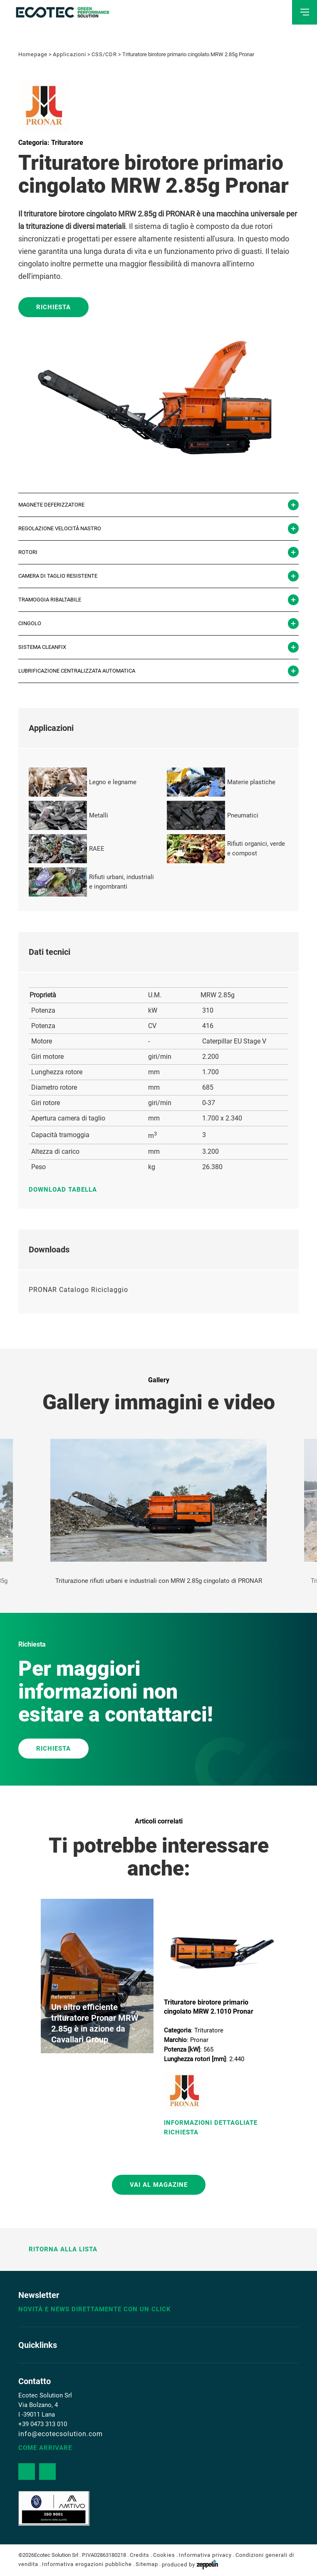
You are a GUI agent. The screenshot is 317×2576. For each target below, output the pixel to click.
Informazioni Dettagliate (211, 2122)
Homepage (32, 54)
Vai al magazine (159, 2184)
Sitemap (147, 2564)
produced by (190, 2564)
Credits (139, 2555)
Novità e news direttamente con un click (94, 2309)
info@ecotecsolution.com (60, 2434)
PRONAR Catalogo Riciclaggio (78, 1290)
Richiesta (53, 307)
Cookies (164, 2555)
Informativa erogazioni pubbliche (87, 2564)
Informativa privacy (205, 2555)
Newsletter (38, 2295)
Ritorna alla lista (57, 2249)
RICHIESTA (53, 1748)
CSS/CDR (104, 54)
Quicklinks (37, 2345)
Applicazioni (69, 54)
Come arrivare (45, 2448)
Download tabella (67, 1189)
